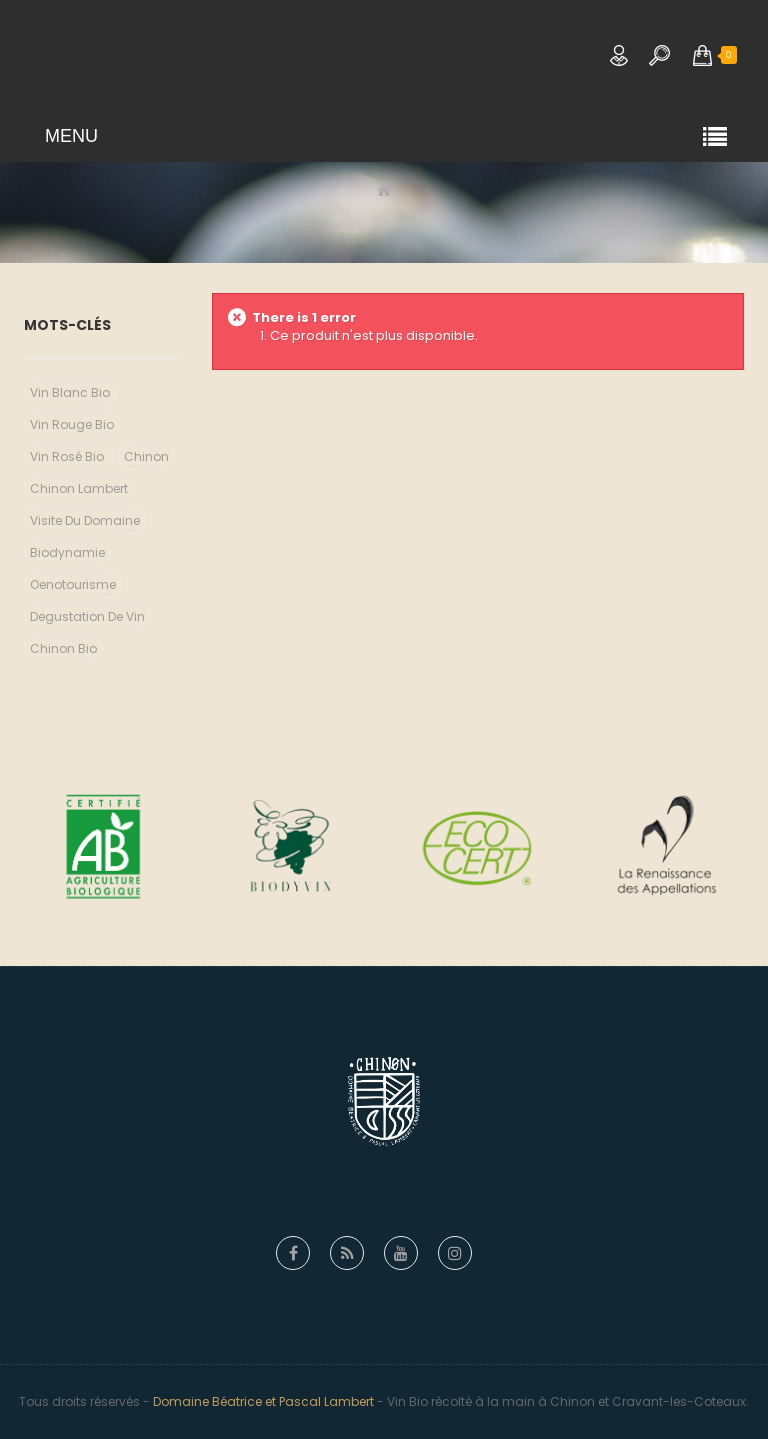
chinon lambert (79, 488)
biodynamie (67, 552)
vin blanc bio (70, 392)
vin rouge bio (72, 424)
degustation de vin (87, 616)
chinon (146, 456)
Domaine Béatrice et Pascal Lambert (263, 1401)
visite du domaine (85, 520)
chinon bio (63, 648)
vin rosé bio (67, 456)
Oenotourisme (73, 584)
